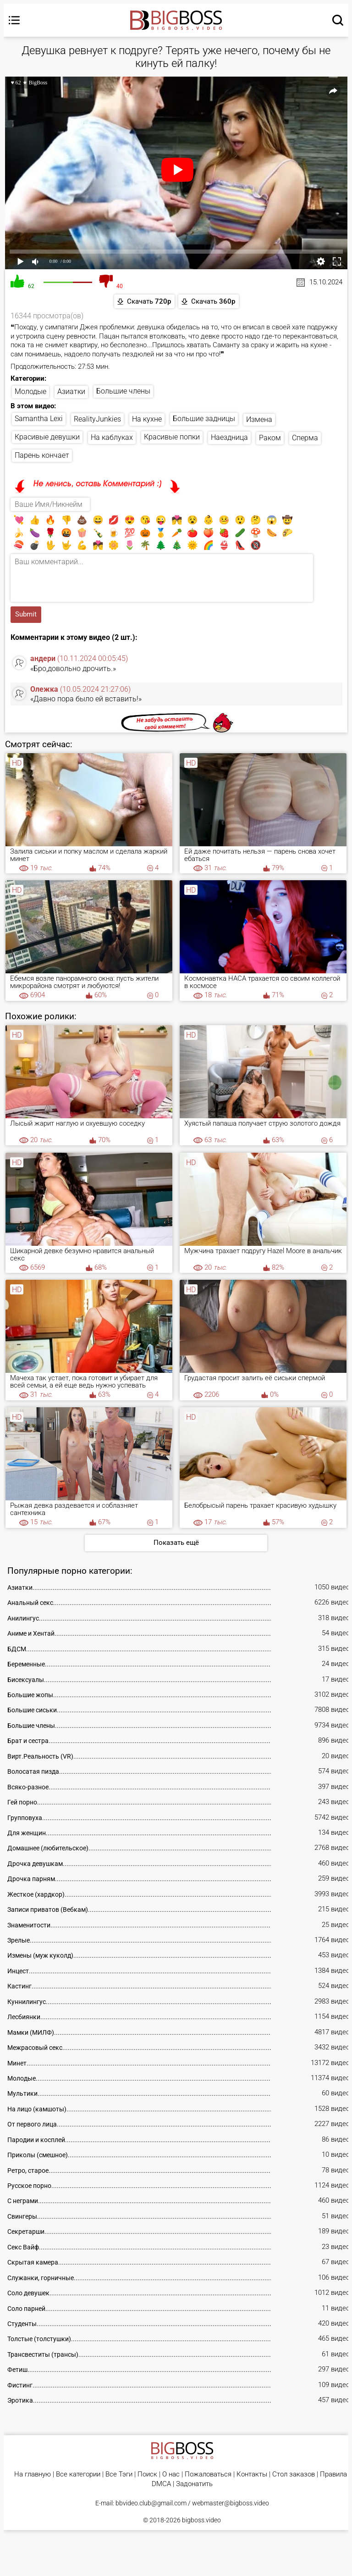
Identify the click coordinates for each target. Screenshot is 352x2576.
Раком (270, 438)
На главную (32, 2475)
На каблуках (112, 437)
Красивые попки (172, 437)
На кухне (147, 419)
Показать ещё (176, 1543)
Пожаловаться (208, 2475)
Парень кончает (42, 455)
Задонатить (194, 2485)
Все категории (78, 2475)
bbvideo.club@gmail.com (151, 2504)
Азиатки (71, 392)
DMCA (161, 2485)
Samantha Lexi (39, 419)
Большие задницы (204, 419)
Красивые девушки (47, 437)
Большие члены (123, 391)
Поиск (147, 2475)
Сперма (305, 438)
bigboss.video (201, 2521)
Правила (333, 2475)
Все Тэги (118, 2475)
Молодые (30, 392)
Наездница (229, 437)
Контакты (251, 2475)
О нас (171, 2475)
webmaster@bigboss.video (230, 2504)
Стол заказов (293, 2475)
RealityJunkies (97, 419)
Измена (259, 419)
